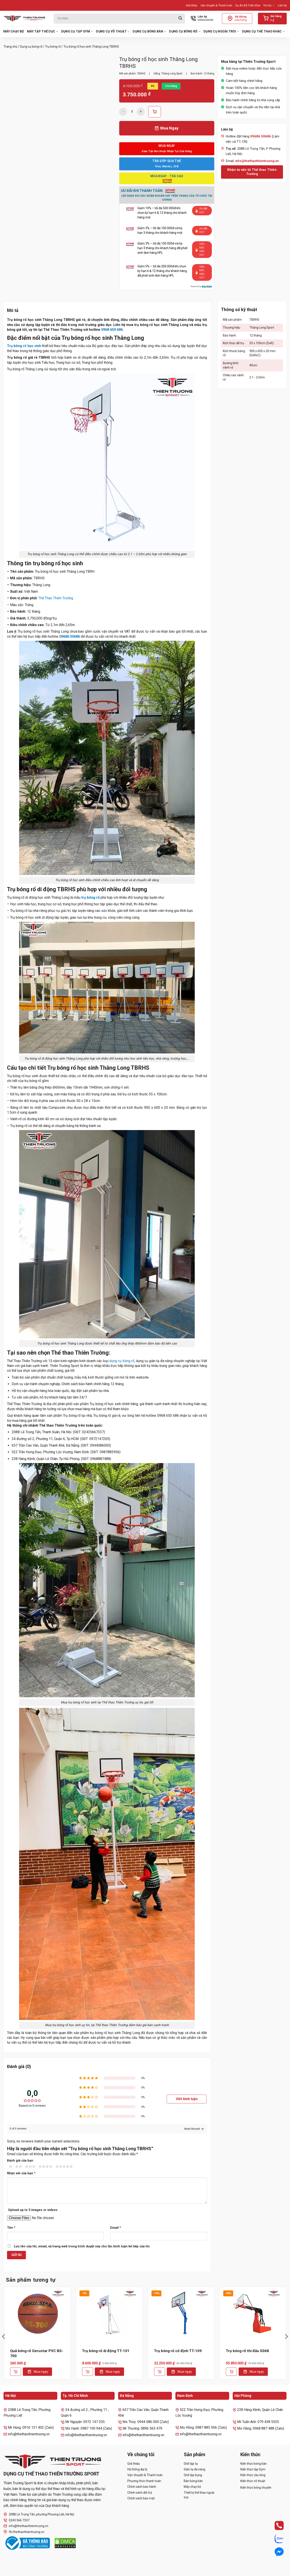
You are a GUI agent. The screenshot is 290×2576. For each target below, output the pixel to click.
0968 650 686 (112, 330)
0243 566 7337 (16, 2520)
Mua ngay (41, 2371)
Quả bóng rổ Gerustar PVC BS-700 (36, 2353)
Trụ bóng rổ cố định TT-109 (178, 2351)
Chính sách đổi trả (139, 2492)
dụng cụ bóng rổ (121, 1361)
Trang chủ (10, 46)
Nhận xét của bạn (21, 2173)
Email (115, 2228)
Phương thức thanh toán (144, 2481)
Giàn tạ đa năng (194, 2469)
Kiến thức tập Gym (252, 2469)
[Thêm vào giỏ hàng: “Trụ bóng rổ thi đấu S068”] (231, 2371)
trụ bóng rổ (90, 897)
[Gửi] (180, 18)
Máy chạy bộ (13, 31)
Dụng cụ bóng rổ (184, 31)
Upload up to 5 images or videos (33, 2210)
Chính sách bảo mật (141, 2498)
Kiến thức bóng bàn (253, 2463)
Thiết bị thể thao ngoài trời (199, 2495)
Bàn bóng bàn (193, 2481)
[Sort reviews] (193, 2128)
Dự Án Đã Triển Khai (247, 5)
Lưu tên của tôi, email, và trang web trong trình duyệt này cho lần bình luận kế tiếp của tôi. (82, 2246)
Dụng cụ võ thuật (113, 31)
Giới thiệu (191, 5)
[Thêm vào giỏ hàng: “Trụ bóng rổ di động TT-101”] (87, 2371)
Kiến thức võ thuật (252, 2481)
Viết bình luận (187, 2099)
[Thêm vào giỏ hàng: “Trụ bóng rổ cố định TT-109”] (159, 2371)
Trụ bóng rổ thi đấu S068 (247, 2351)
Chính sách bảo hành (141, 2486)
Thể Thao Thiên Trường (55, 598)
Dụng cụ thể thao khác (263, 31)
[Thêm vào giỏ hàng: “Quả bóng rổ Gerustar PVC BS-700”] (15, 2371)
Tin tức (269, 5)
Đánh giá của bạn (20, 2160)
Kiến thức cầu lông (252, 2475)
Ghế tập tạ (191, 2463)
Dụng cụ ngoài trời (221, 31)
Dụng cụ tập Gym (77, 31)
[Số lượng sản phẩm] (132, 112)
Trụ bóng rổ (53, 46)
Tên (11, 2228)
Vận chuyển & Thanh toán (216, 5)
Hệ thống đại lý (137, 2469)
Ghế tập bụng (193, 2475)
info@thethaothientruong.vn (26, 2526)
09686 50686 (69, 636)
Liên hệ (282, 5)
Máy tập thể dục (42, 31)
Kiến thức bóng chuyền (255, 2487)
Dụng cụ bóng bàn (149, 31)
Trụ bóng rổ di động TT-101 (106, 2351)
